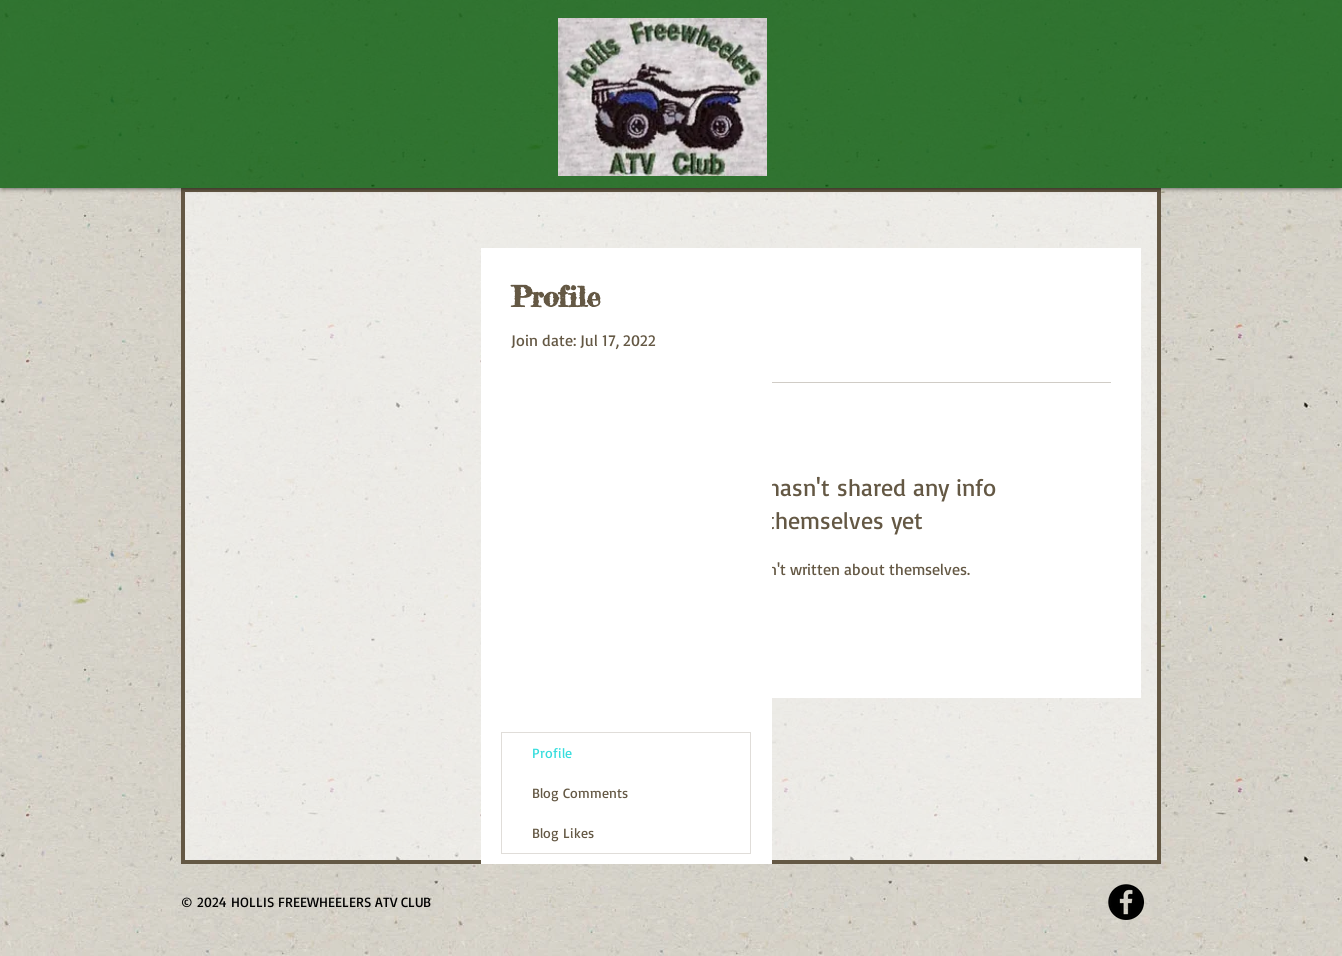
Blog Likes (563, 832)
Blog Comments (580, 792)
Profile (552, 752)
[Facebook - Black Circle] (1126, 902)
